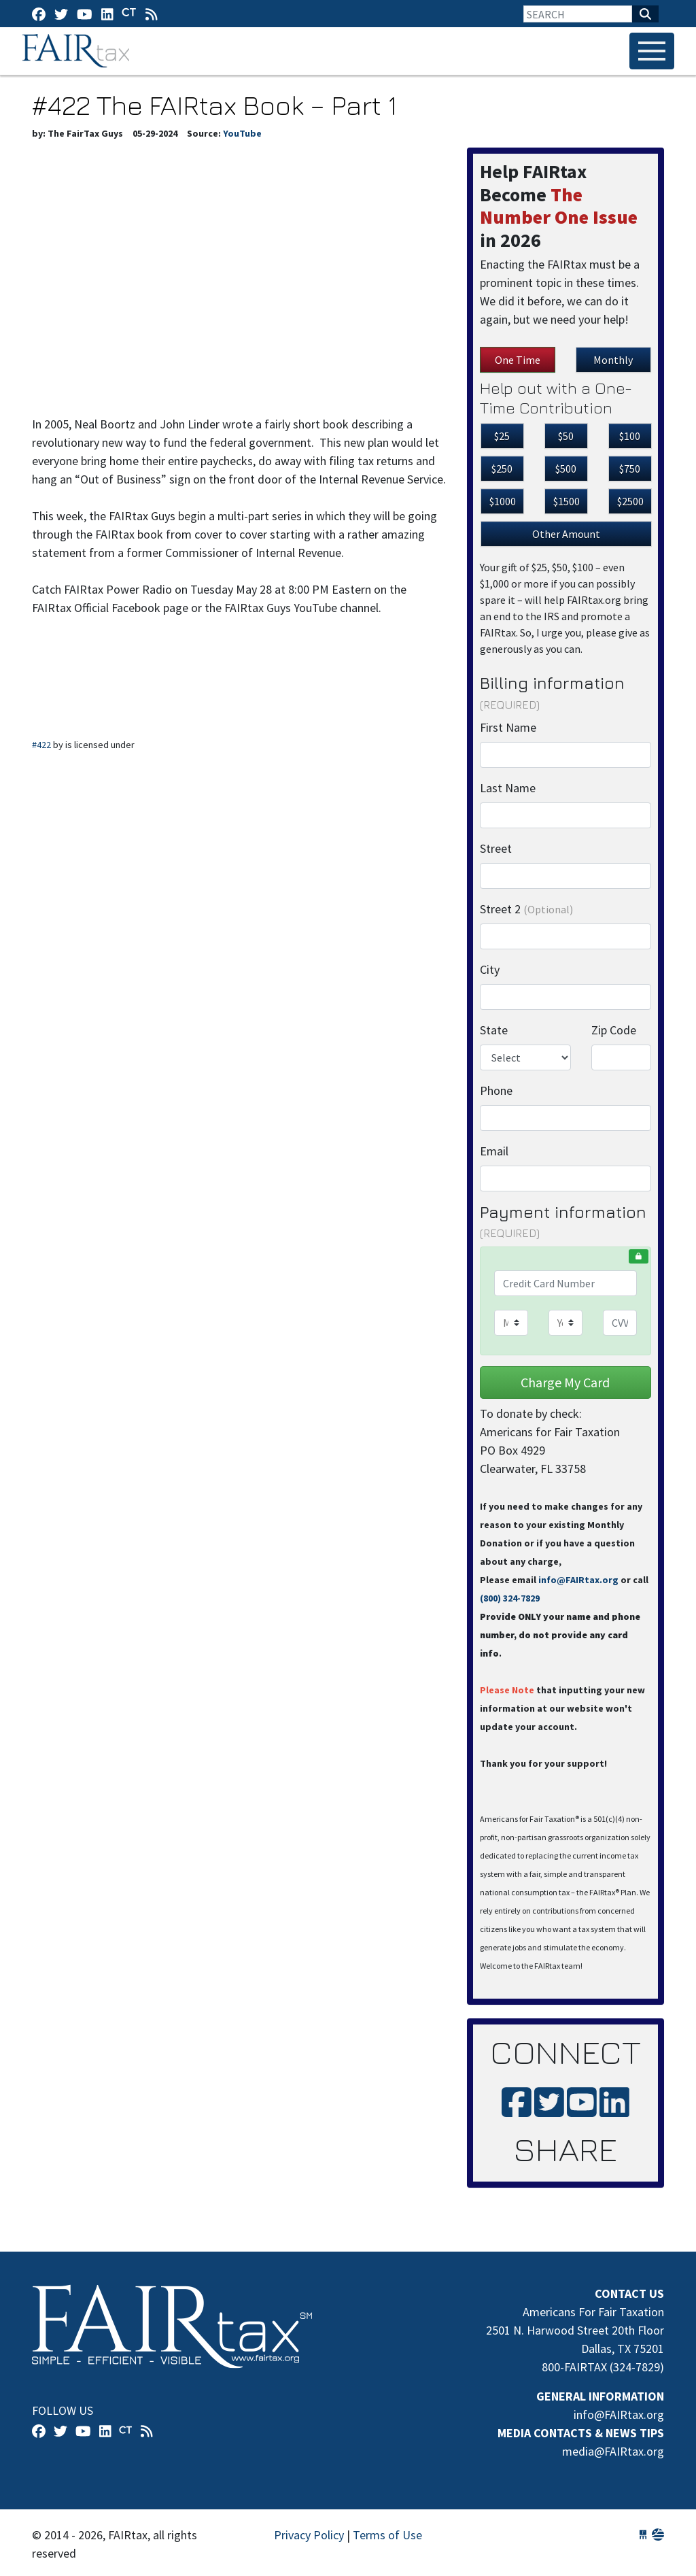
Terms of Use (387, 2535)
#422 (41, 745)
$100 (629, 436)
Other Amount (566, 534)
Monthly (613, 360)
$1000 (502, 501)
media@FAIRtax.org (613, 2451)
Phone (496, 1090)
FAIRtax (78, 51)
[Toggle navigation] (651, 51)
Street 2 (526, 909)
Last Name (508, 788)
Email (494, 1151)
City (490, 969)
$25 (502, 436)
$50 (566, 436)
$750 (629, 468)
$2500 (630, 501)
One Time (517, 360)
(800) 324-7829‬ (510, 1598)
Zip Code (613, 1030)
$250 (501, 468)
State (494, 1030)
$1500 (566, 501)
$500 (565, 468)
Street (496, 848)
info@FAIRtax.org (578, 1580)
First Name (508, 727)
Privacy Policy (309, 2535)
